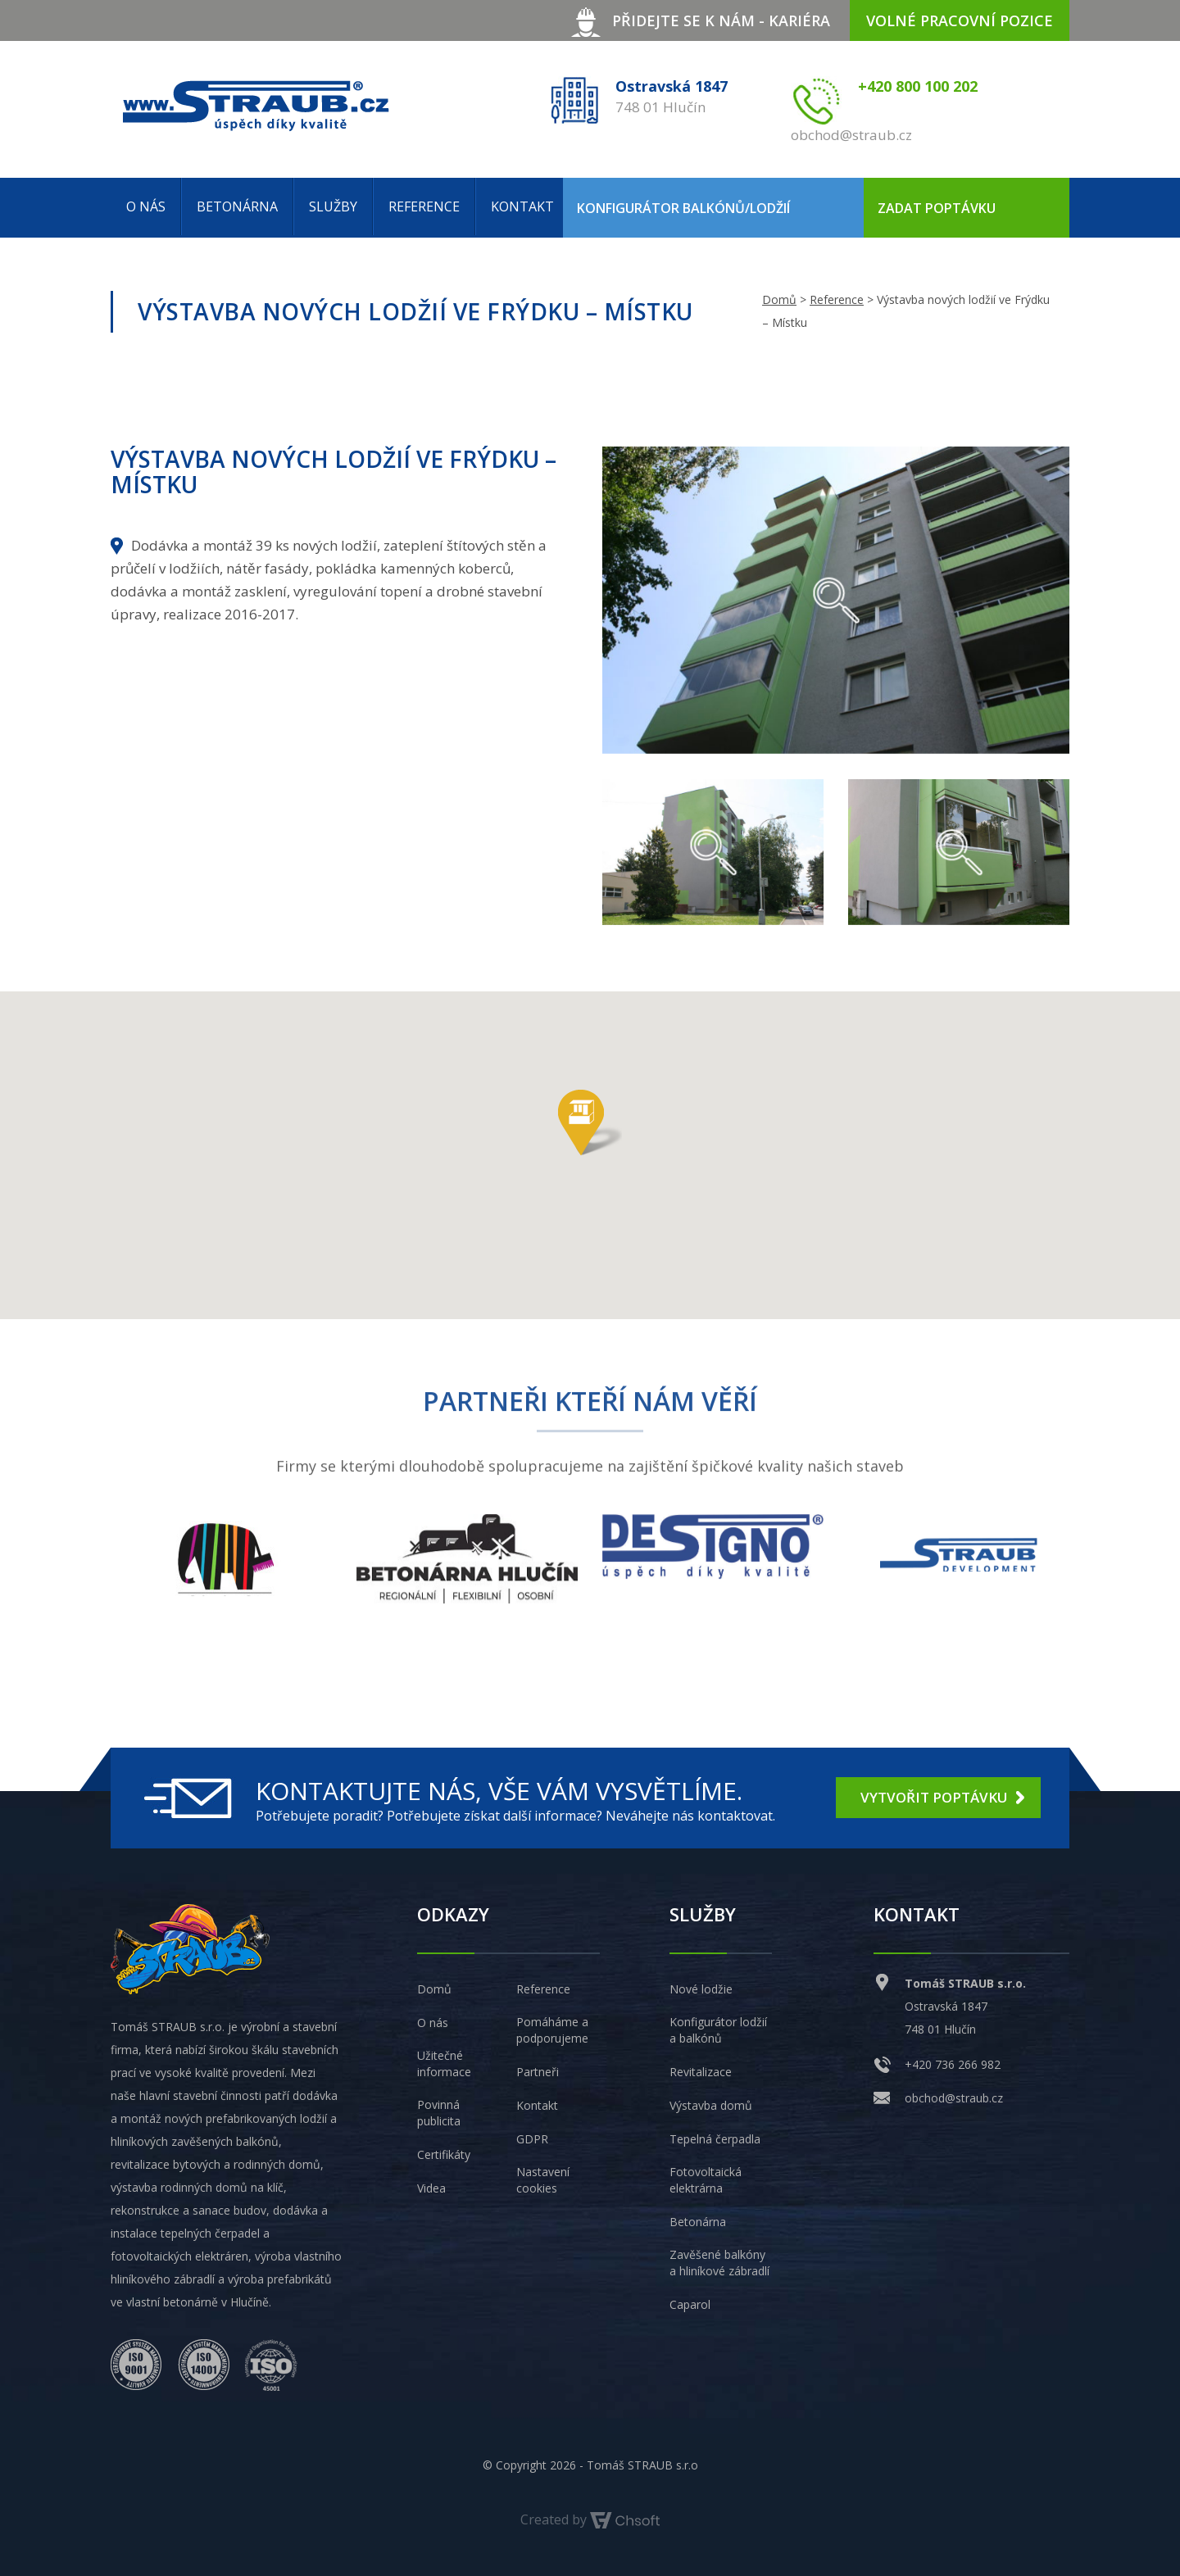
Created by (590, 2519)
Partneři (537, 2071)
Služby (333, 206)
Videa (431, 2188)
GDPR (532, 2139)
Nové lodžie (701, 1989)
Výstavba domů (710, 2105)
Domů (779, 299)
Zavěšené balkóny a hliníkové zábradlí (719, 2263)
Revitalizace (700, 2071)
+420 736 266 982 (953, 2064)
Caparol (689, 2304)
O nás (146, 206)
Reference (424, 206)
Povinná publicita (439, 2113)
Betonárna (237, 206)
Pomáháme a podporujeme (552, 2030)
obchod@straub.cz (954, 2098)
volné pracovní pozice (959, 20)
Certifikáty (443, 2154)
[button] (590, 1122)
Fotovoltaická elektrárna (705, 2180)
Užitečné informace (444, 2063)
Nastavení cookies (543, 2180)
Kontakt (522, 206)
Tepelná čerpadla (714, 2139)
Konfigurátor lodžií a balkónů (718, 2030)
